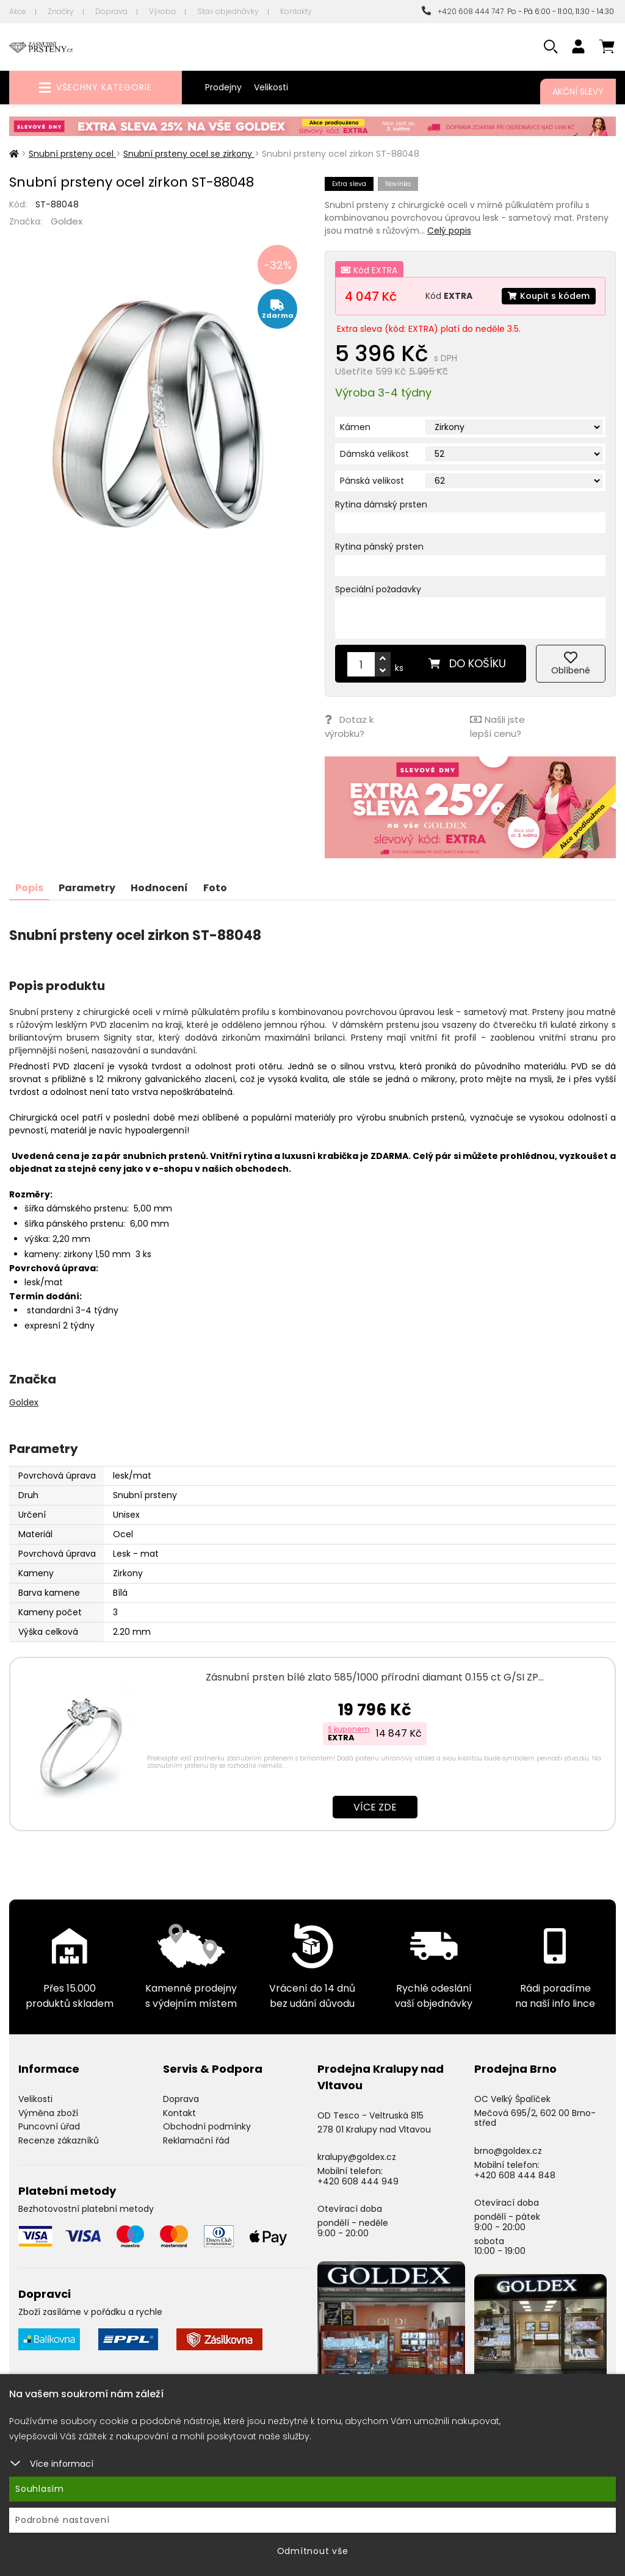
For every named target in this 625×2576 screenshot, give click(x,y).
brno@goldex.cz (508, 2151)
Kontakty (296, 11)
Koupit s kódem (549, 296)
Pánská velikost (372, 481)
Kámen (355, 427)
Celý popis (449, 230)
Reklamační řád (196, 2140)
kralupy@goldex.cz (356, 2157)
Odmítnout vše (313, 2551)
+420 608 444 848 (514, 2175)
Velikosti (271, 87)
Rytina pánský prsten (379, 546)
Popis (29, 888)
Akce (17, 11)
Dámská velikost (374, 454)
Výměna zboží (48, 2113)
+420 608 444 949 (358, 2181)
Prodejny (223, 87)
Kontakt (179, 2113)
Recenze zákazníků (58, 2140)
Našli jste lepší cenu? (497, 726)
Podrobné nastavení (62, 2520)
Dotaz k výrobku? (349, 726)
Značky (61, 11)
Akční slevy (578, 91)
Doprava (111, 11)
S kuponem (349, 1729)
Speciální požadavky (378, 589)
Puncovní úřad (49, 2126)
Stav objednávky (228, 11)
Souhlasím (39, 2489)
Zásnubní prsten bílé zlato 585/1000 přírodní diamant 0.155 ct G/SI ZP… (375, 1677)
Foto (215, 888)
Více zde (375, 1807)
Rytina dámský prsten (381, 504)
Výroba (162, 11)
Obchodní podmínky (207, 2126)
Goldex (66, 221)
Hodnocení (159, 888)
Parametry (87, 888)
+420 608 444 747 (463, 11)
